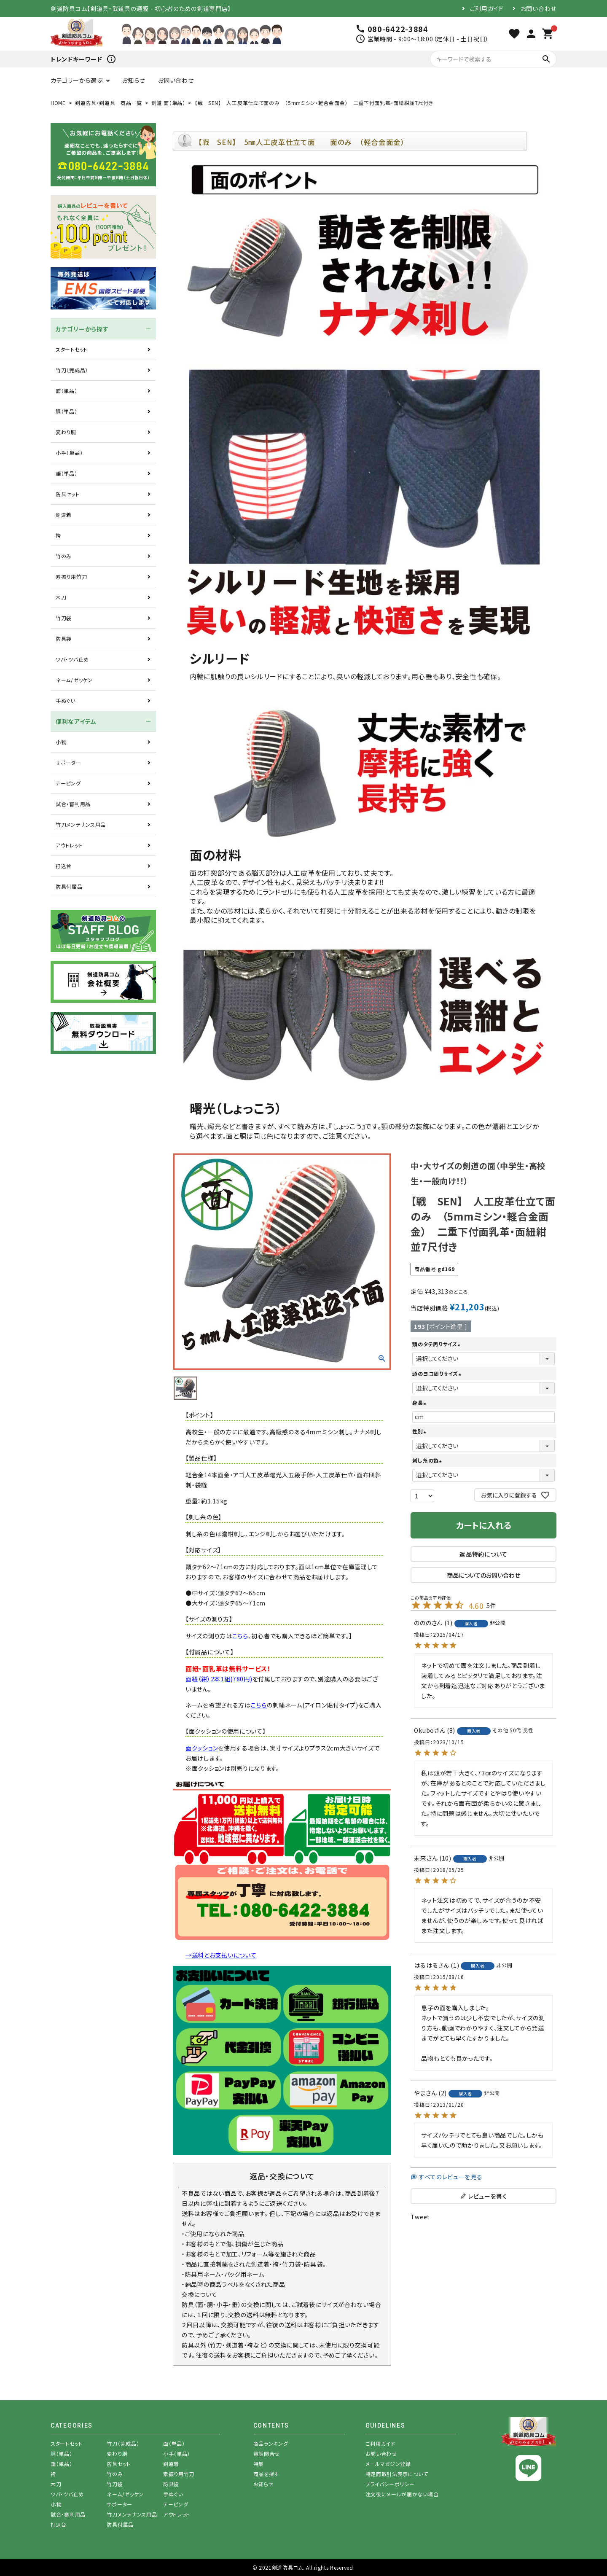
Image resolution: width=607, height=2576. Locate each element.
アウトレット (69, 845)
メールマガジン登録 (388, 2463)
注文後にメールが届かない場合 (402, 2494)
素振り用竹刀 (71, 576)
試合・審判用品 (73, 803)
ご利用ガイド (487, 8)
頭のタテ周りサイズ (437, 1343)
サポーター (68, 762)
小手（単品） (69, 452)
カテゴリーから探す (82, 329)
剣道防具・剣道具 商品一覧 (108, 102)
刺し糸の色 (428, 1460)
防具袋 (64, 638)
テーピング (68, 783)
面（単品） (67, 390)
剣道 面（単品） (168, 102)
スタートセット (72, 349)
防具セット (68, 493)
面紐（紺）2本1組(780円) (218, 1679)
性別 (420, 1431)
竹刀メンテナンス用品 (81, 824)
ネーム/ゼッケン (74, 679)
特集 (258, 2463)
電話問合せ (266, 2453)
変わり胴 (66, 432)
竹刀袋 (64, 617)
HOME (58, 102)
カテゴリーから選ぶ (76, 80)
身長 (420, 1402)
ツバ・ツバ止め (72, 659)
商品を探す (266, 2473)
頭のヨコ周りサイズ (437, 1373)
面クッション (201, 1748)
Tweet (420, 2217)
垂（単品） (67, 473)
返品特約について (483, 1554)
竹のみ (64, 555)
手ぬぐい (65, 700)
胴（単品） (67, 411)
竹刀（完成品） (72, 370)
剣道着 (64, 514)
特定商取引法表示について (396, 2473)
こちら (240, 1636)
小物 (61, 741)
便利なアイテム (76, 721)
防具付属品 (69, 886)
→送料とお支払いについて (220, 1955)
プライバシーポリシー (390, 2483)
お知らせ (133, 80)
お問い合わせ (538, 8)
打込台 (64, 865)
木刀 (61, 597)
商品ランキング (270, 2443)
